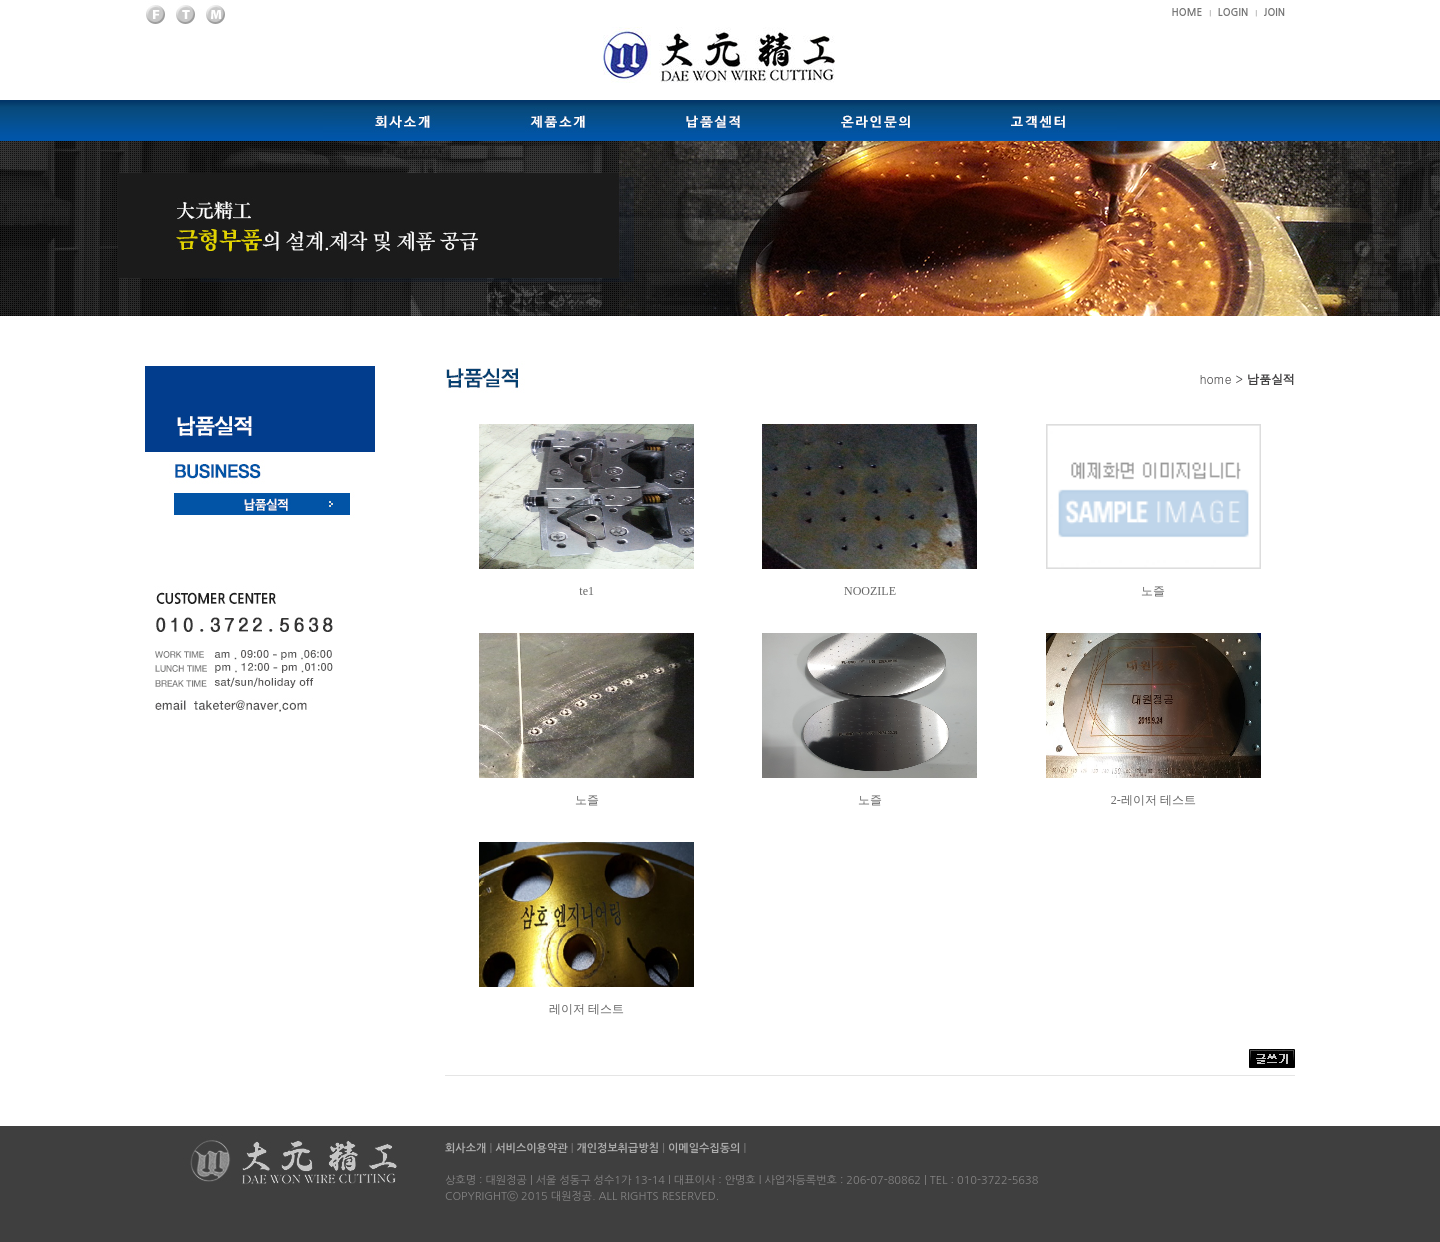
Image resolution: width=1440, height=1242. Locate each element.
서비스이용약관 (531, 1148)
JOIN (1274, 12)
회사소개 (467, 1148)
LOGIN (1233, 12)
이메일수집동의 (704, 1148)
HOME (1187, 12)
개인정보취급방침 (617, 1148)
